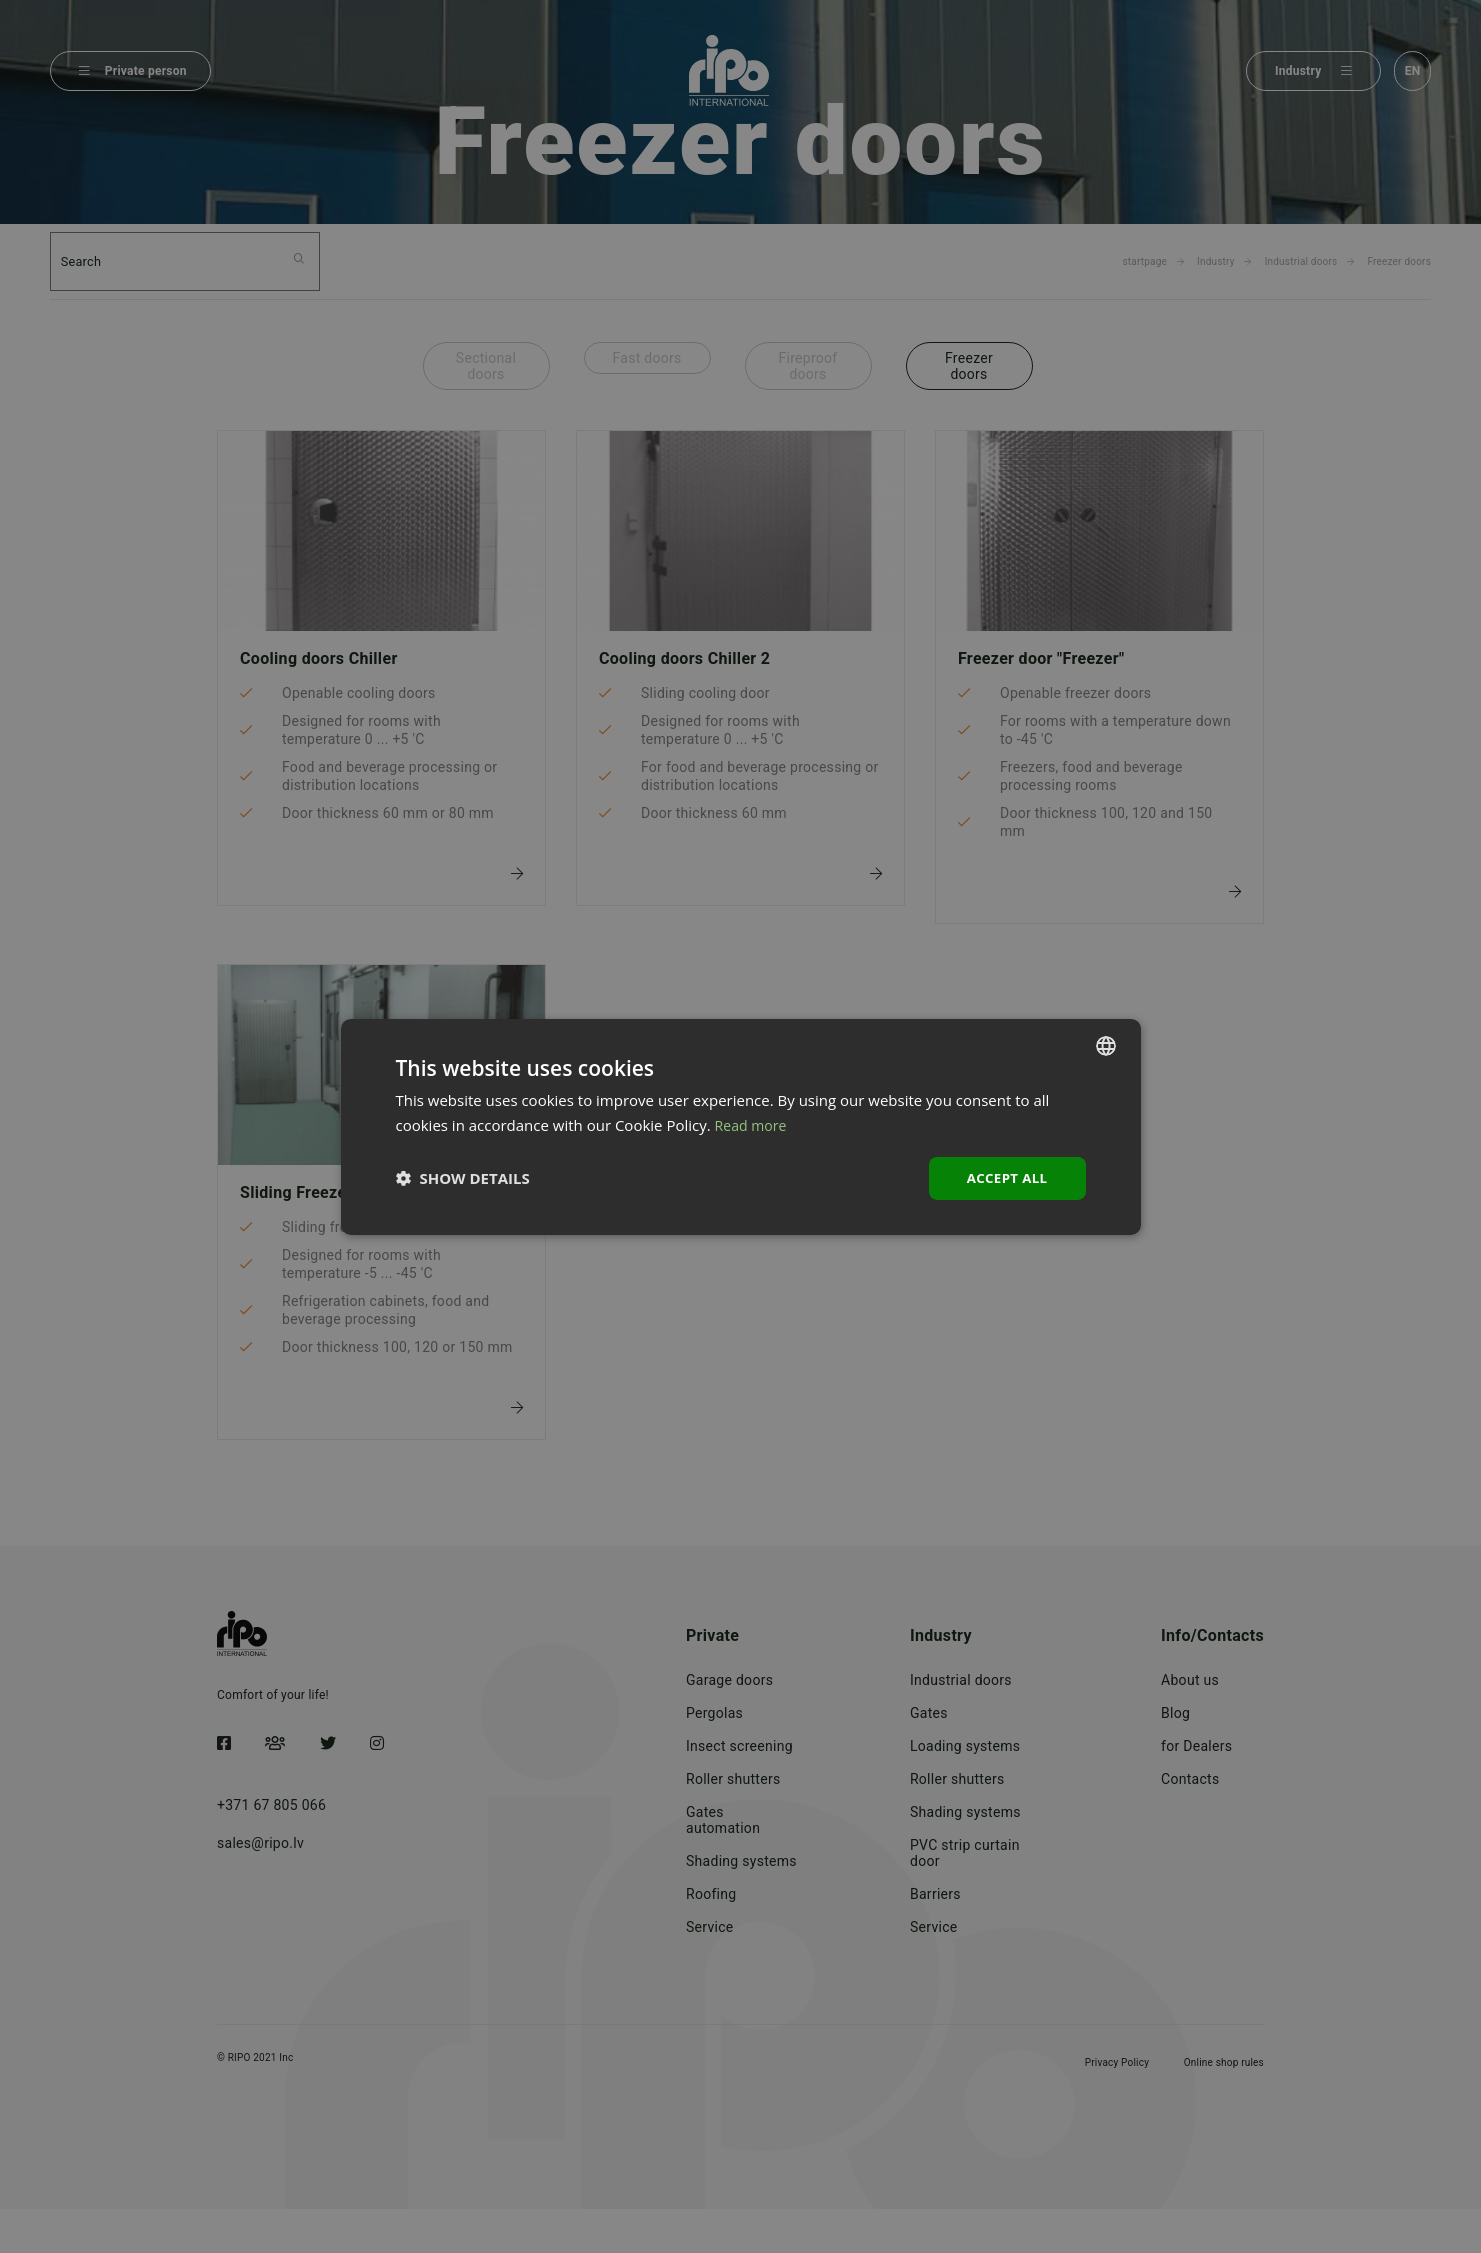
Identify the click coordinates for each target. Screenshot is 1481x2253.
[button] (463, 1178)
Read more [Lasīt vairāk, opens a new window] (753, 1123)
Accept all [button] (1004, 1177)
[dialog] (740, 1126)
